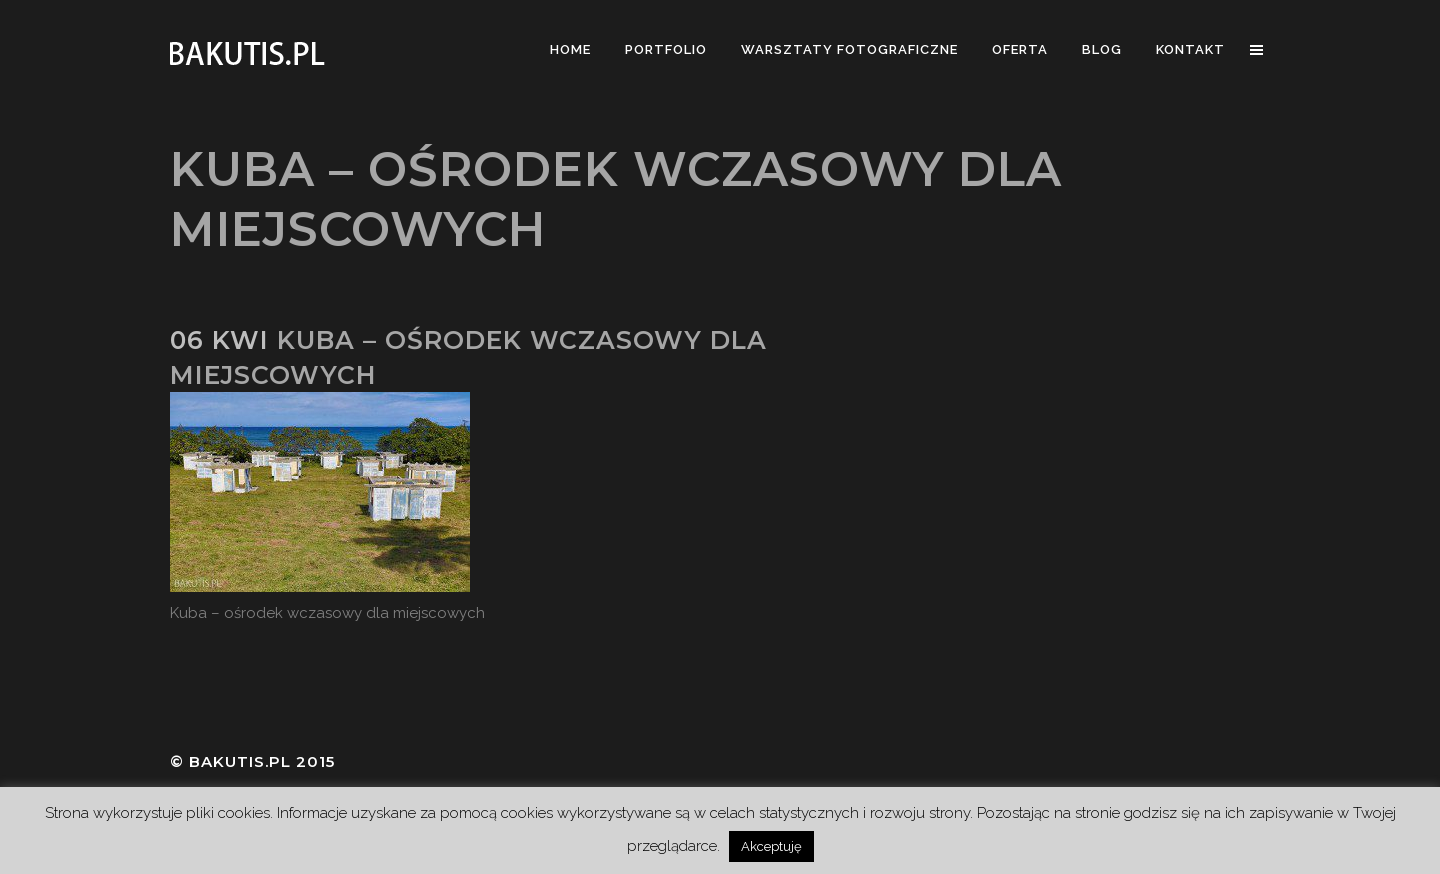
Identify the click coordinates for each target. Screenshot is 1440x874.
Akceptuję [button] (771, 846)
